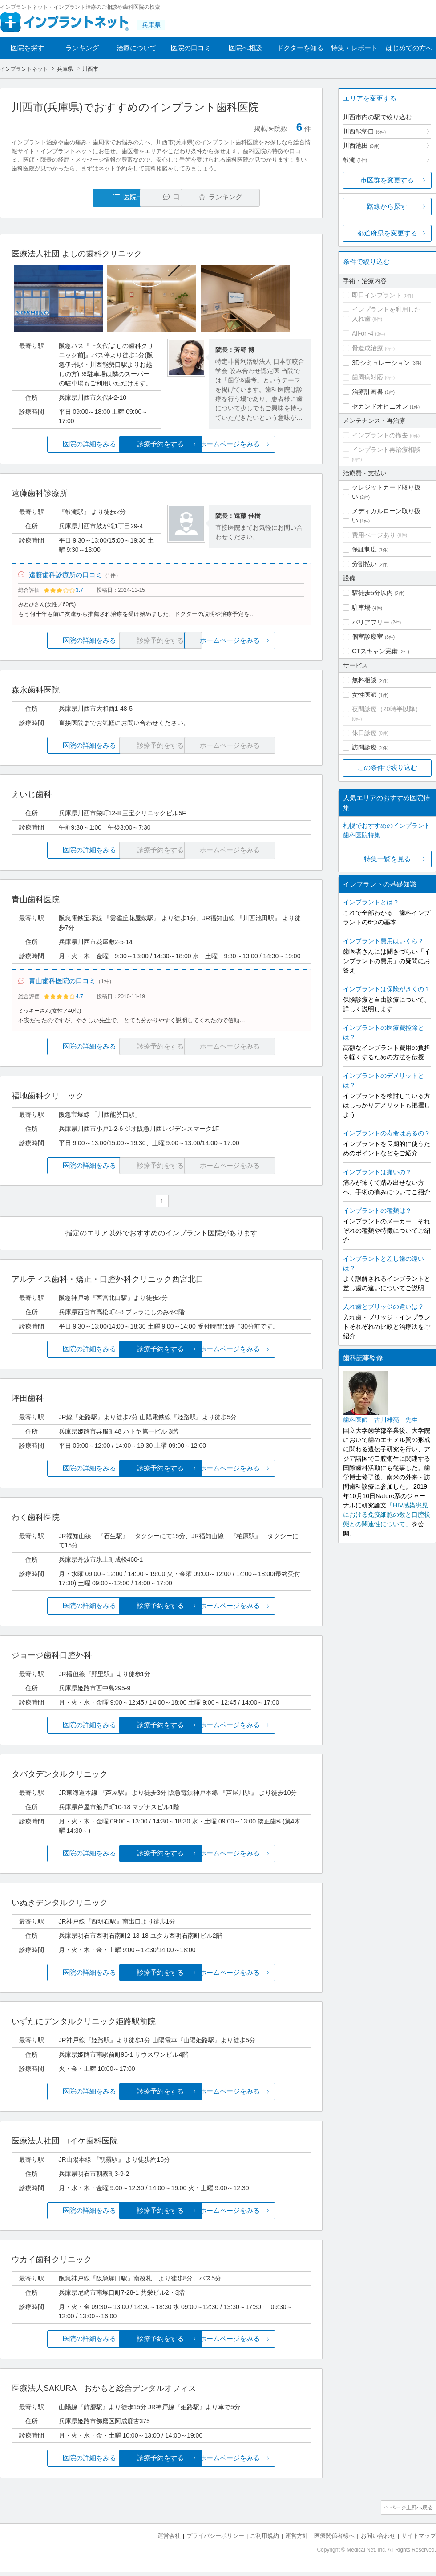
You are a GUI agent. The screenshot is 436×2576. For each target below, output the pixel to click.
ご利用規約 (264, 2540)
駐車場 (361, 607)
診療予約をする (161, 444)
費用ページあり (374, 535)
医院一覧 (73, 197)
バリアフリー (370, 622)
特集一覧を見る (387, 859)
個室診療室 (367, 636)
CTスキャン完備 (375, 651)
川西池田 (361, 145)
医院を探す (27, 48)
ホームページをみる (261, 444)
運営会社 (169, 2540)
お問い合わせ (378, 2540)
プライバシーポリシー (215, 2540)
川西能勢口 (364, 131)
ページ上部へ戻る (410, 2513)
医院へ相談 (245, 48)
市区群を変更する (387, 180)
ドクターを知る (300, 48)
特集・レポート (354, 48)
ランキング (82, 48)
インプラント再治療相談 (386, 449)
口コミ (166, 197)
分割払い (364, 563)
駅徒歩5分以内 (372, 592)
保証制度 (364, 549)
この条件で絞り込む (387, 767)
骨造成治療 (367, 348)
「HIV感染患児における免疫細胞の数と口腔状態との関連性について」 (386, 1514)
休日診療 (364, 733)
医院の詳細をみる (61, 444)
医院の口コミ (191, 48)
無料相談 (364, 680)
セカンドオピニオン (380, 406)
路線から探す (387, 206)
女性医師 (364, 694)
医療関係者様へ (334, 2540)
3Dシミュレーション (381, 362)
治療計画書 (367, 391)
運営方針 (296, 2540)
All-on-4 (362, 333)
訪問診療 (364, 747)
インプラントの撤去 (380, 435)
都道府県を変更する (387, 233)
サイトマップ (418, 2540)
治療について (137, 48)
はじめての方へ (409, 48)
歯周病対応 (367, 377)
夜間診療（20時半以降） (386, 709)
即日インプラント (377, 295)
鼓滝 (355, 159)
